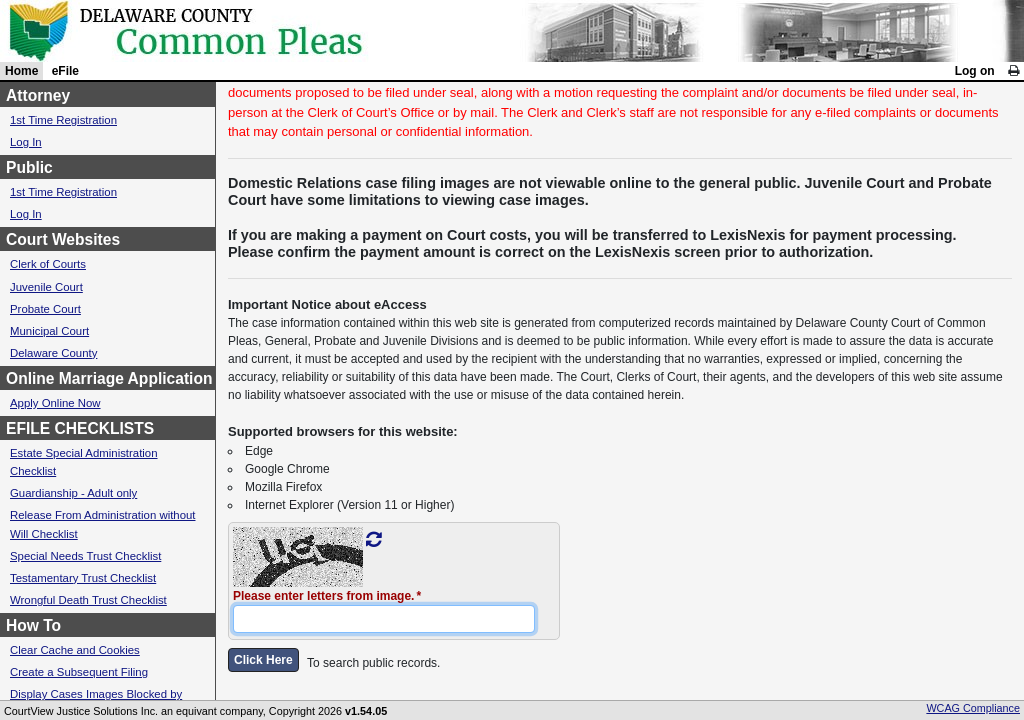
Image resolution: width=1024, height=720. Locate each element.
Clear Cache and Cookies (75, 650)
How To (33, 625)
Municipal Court (49, 331)
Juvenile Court (46, 287)
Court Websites (63, 239)
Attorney (38, 95)
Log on (975, 71)
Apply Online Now (55, 403)
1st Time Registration (63, 120)
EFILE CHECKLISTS (80, 428)
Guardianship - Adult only (73, 493)
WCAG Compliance (973, 708)
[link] (1013, 71)
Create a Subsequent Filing (79, 672)
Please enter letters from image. (323, 596)
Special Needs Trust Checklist (85, 556)
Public (29, 167)
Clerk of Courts (48, 264)
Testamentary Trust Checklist (83, 578)
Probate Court (45, 309)
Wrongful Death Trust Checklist (88, 600)
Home (21, 71)
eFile (65, 71)
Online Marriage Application (109, 378)
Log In (26, 142)
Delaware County (53, 353)
